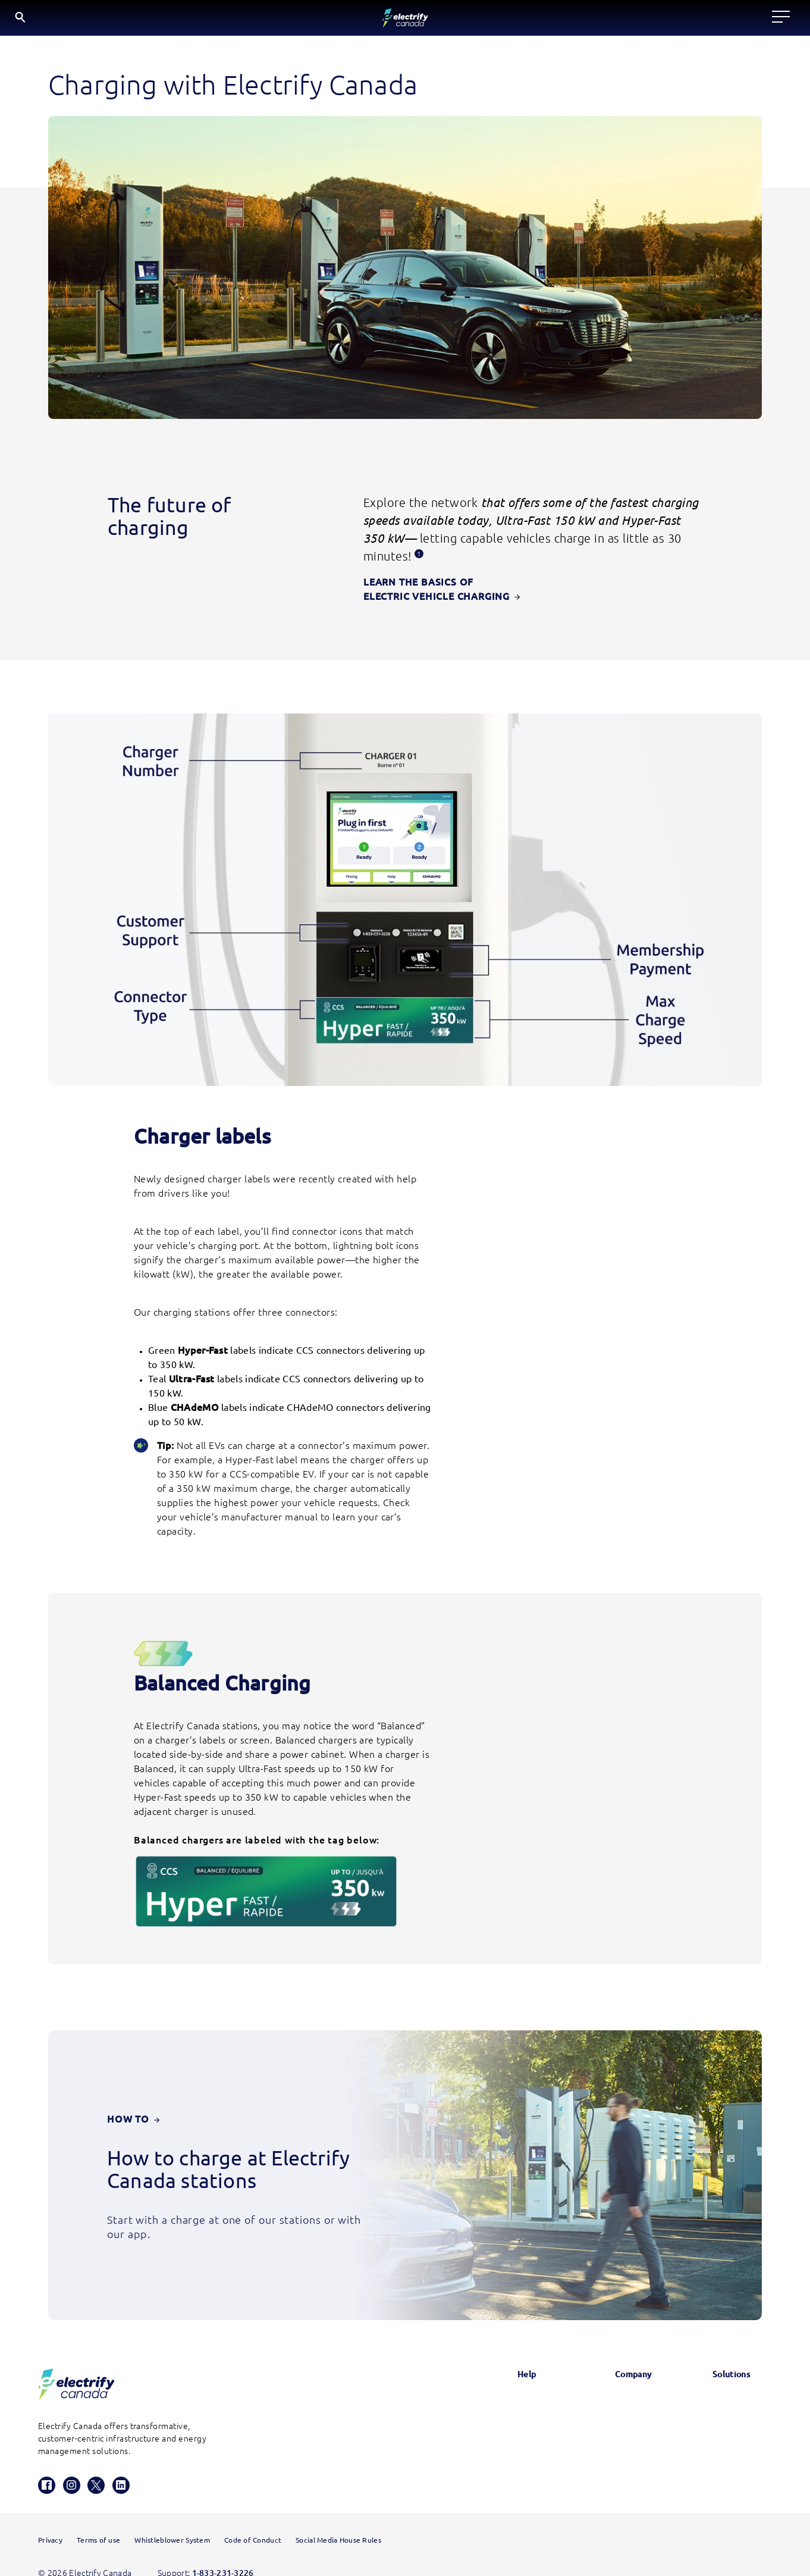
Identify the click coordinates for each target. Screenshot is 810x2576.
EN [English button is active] (717, 21)
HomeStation (510, 2448)
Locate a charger (249, 20)
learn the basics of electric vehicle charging (498, 588)
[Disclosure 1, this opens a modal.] (419, 557)
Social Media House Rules (338, 2517)
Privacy (50, 2517)
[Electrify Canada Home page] (82, 21)
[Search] (677, 21)
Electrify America (728, 2357)
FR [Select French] (747, 20)
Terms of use (98, 2517)
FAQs (494, 2387)
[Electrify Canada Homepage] (76, 2338)
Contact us (505, 2417)
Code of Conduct (252, 2517)
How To (133, 2073)
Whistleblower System (172, 2517)
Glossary (500, 2357)
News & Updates (613, 2357)
